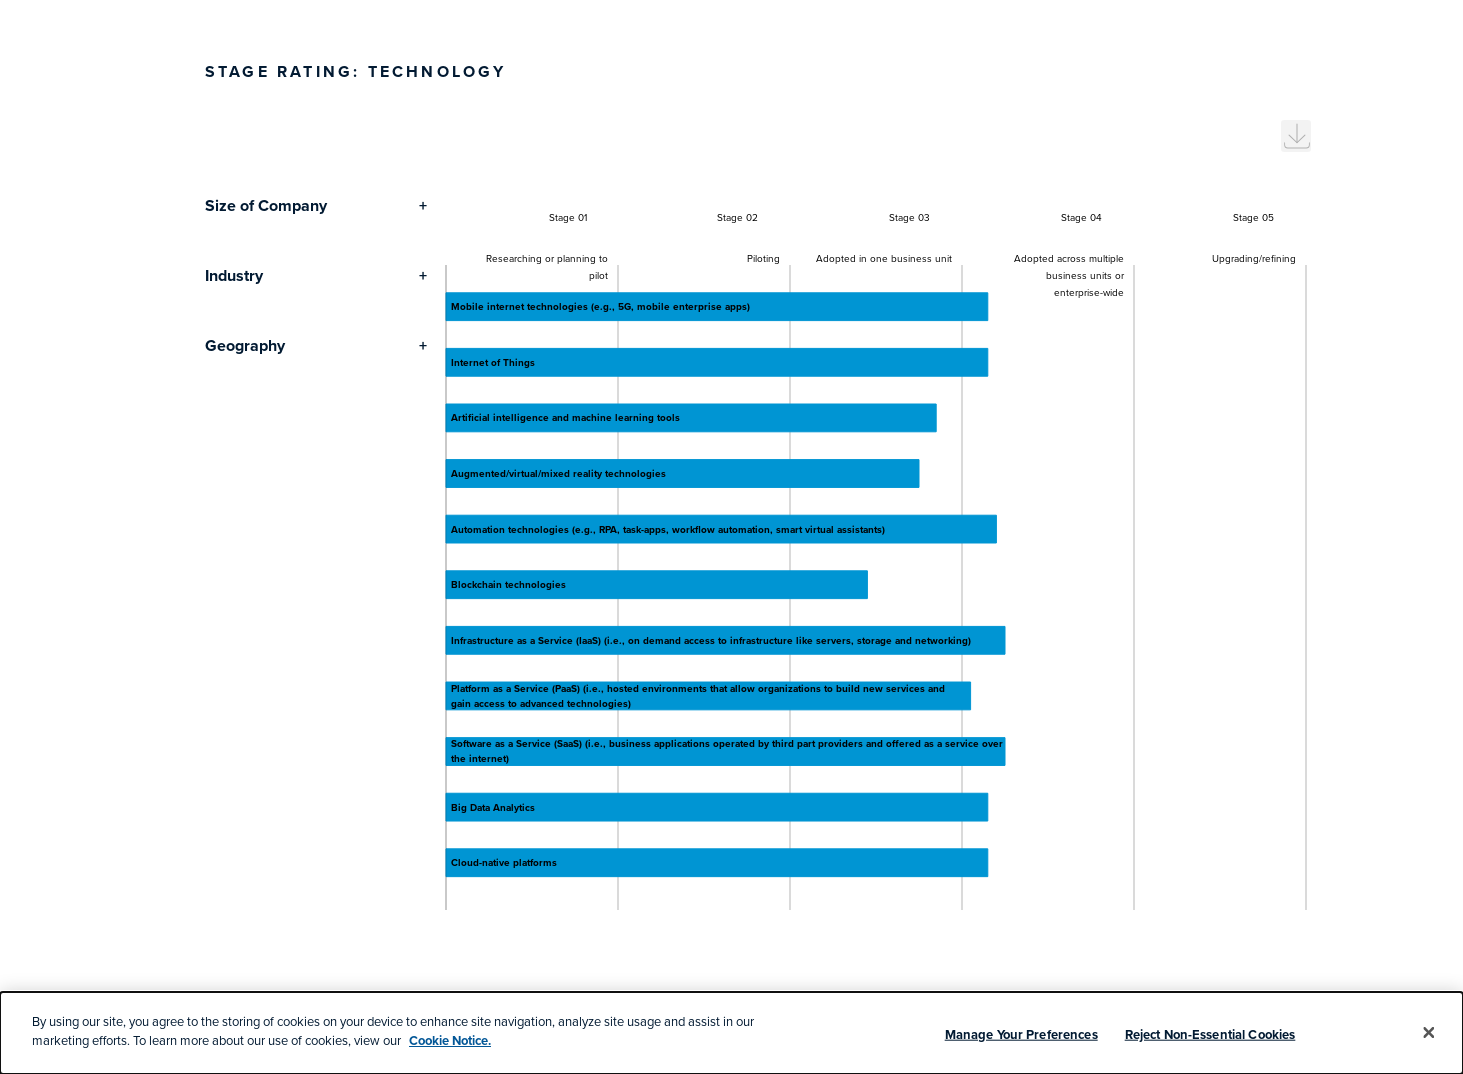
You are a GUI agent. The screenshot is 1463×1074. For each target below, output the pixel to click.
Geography (245, 345)
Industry (234, 275)
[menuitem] (1296, 136)
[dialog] (731, 1033)
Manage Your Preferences (1021, 1034)
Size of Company (266, 205)
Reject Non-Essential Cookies (1210, 1034)
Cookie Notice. (450, 1040)
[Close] (1429, 1033)
